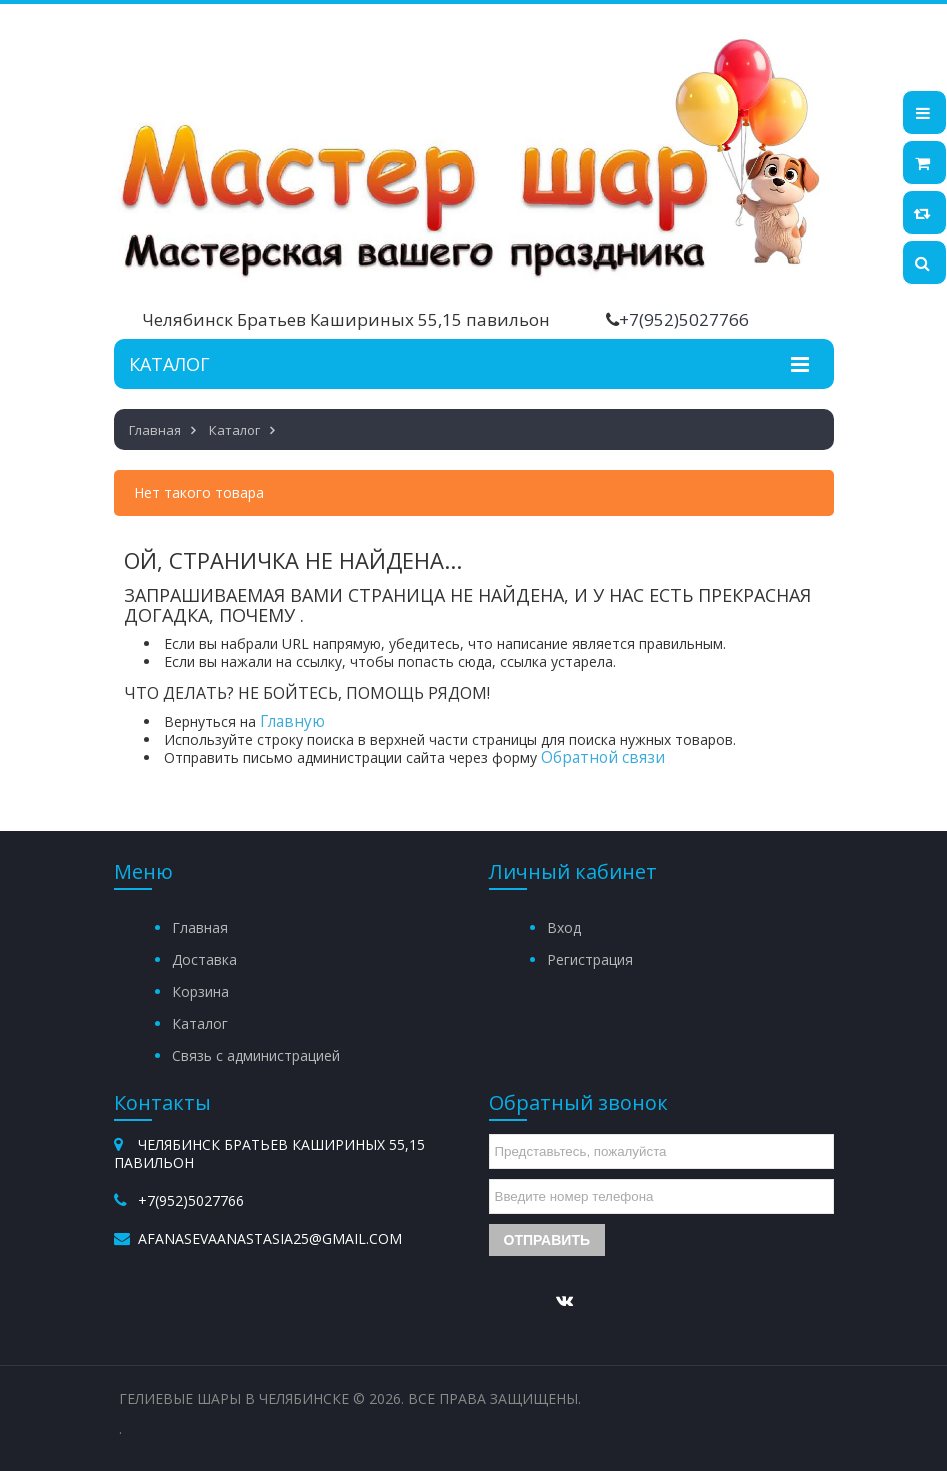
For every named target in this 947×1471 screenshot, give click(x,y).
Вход (564, 927)
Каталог (200, 1023)
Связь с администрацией (256, 1055)
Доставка (204, 959)
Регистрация (590, 959)
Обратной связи (603, 757)
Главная (200, 927)
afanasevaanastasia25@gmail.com (270, 1238)
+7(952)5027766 (684, 319)
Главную (292, 721)
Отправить (547, 1240)
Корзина (200, 991)
